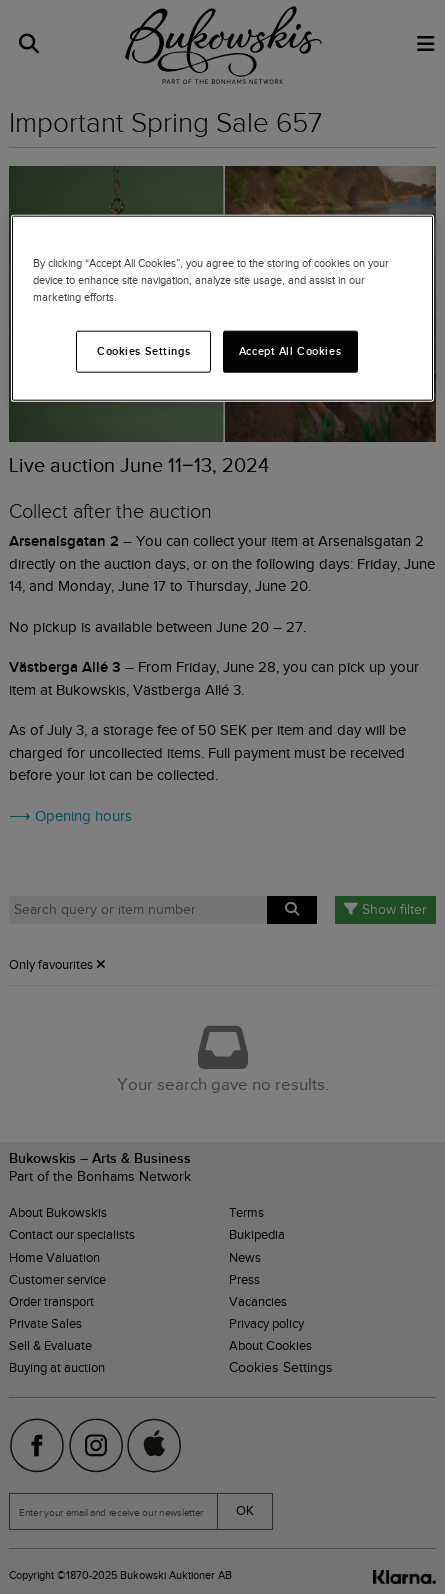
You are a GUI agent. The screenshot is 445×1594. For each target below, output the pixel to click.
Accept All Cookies (290, 351)
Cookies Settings (143, 351)
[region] (222, 308)
